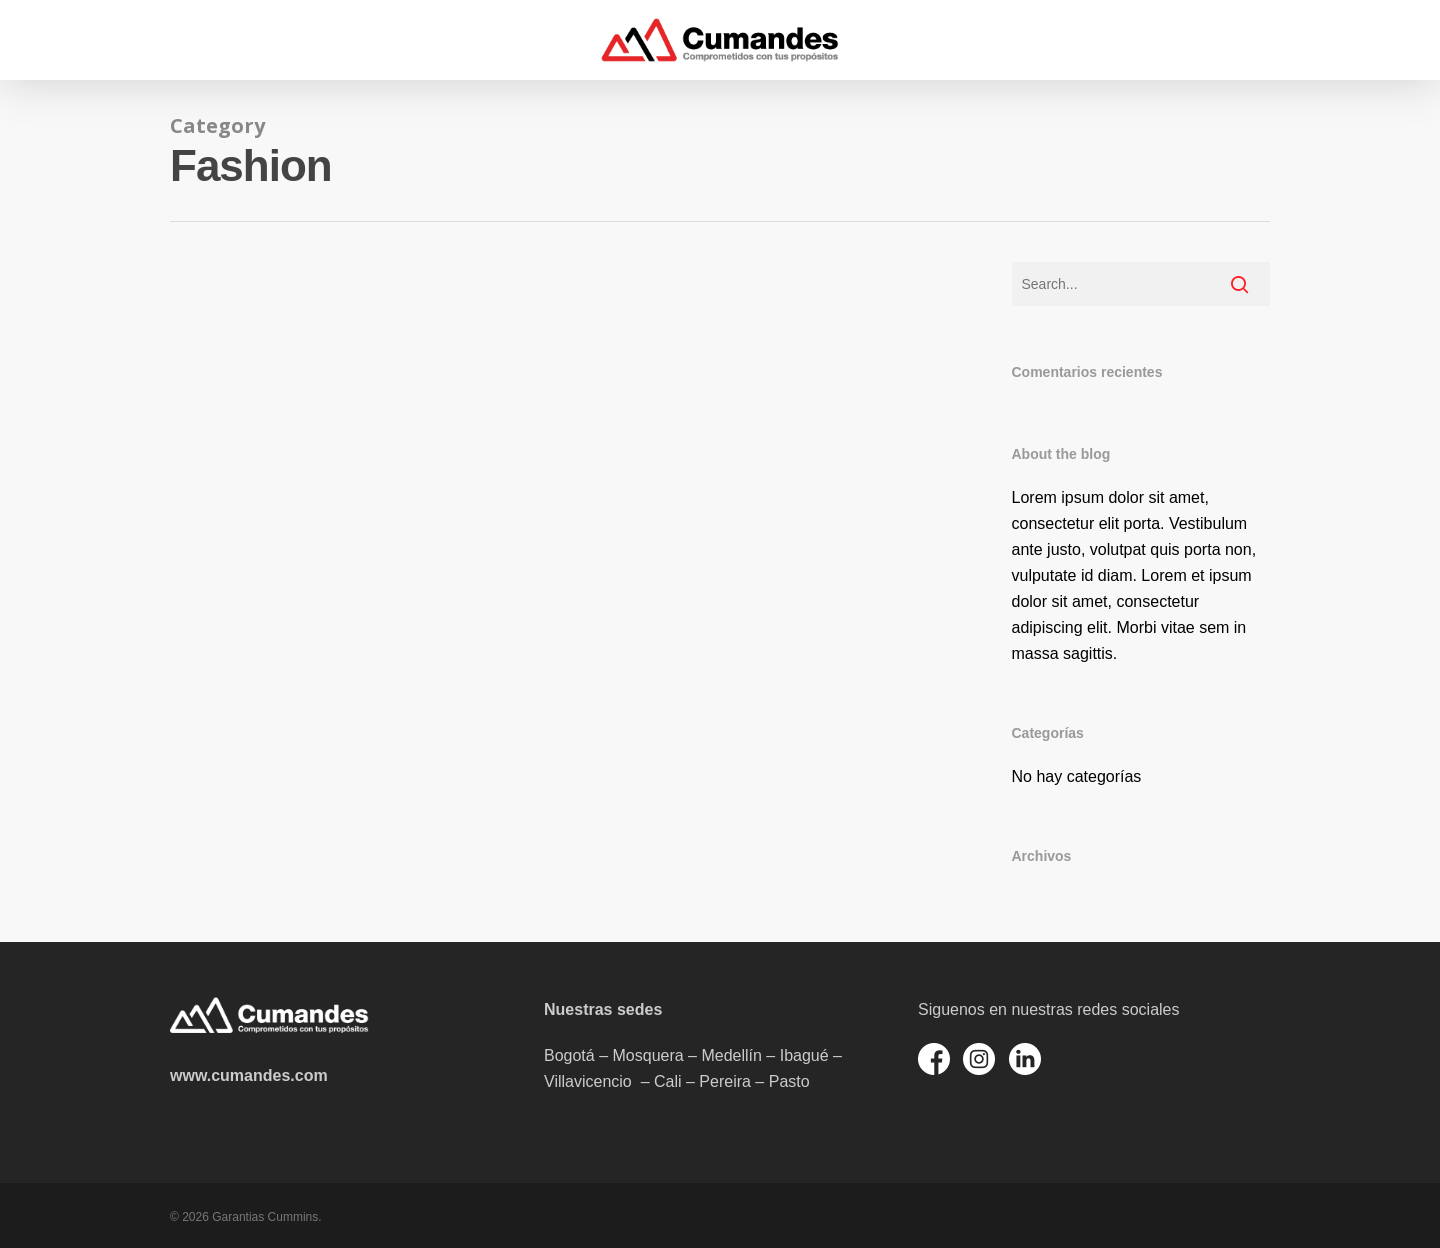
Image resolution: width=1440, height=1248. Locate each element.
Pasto (789, 1081)
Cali (668, 1081)
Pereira (725, 1081)
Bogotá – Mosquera (614, 1055)
